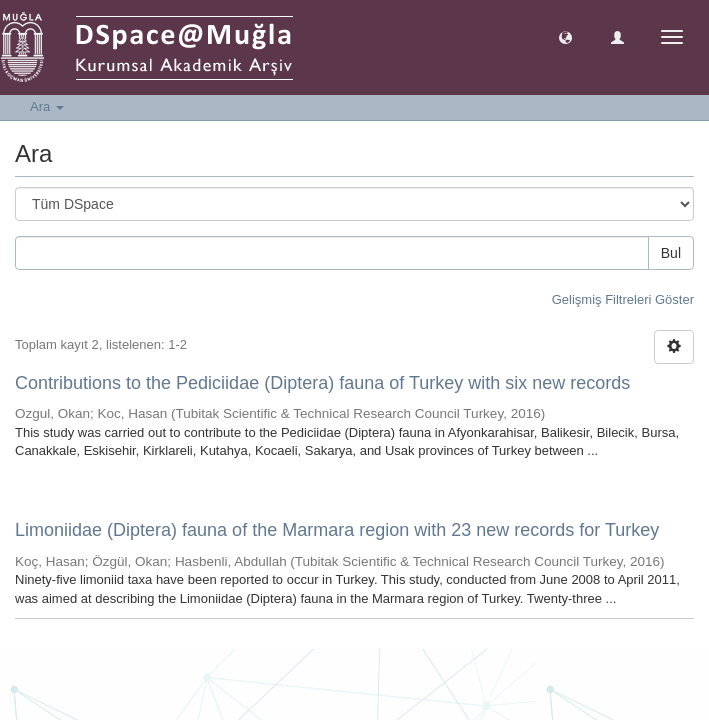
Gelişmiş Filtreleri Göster (623, 299)
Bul (671, 253)
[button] (565, 36)
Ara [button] (47, 106)
